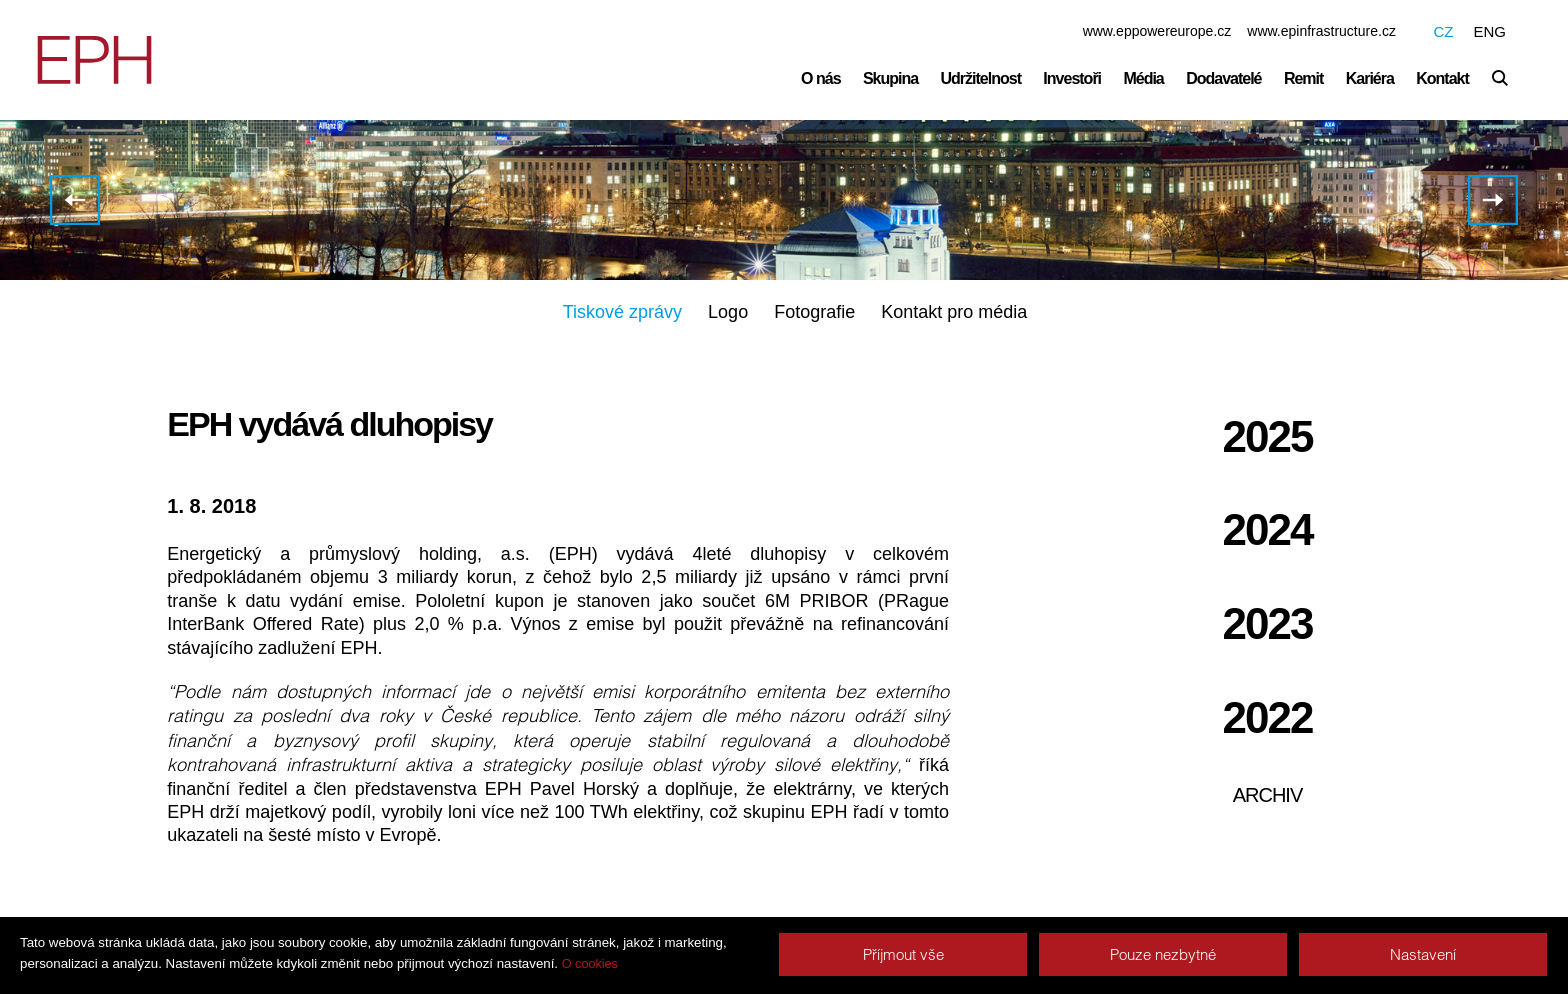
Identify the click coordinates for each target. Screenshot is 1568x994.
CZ (1443, 31)
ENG (1489, 31)
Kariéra (1370, 78)
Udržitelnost (981, 78)
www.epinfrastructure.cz (1321, 31)
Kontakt (1442, 78)
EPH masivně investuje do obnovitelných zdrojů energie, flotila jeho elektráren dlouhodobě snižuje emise (75, 200)
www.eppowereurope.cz (1157, 31)
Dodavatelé (1223, 78)
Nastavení (1423, 954)
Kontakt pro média (954, 312)
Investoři (1072, 78)
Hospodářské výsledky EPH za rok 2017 (1493, 200)
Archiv (1268, 795)
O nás (820, 78)
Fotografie (814, 312)
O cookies (590, 964)
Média (1143, 78)
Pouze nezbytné (1163, 954)
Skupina (890, 78)
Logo (728, 312)
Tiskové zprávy (622, 312)
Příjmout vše (903, 954)
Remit (1303, 78)
